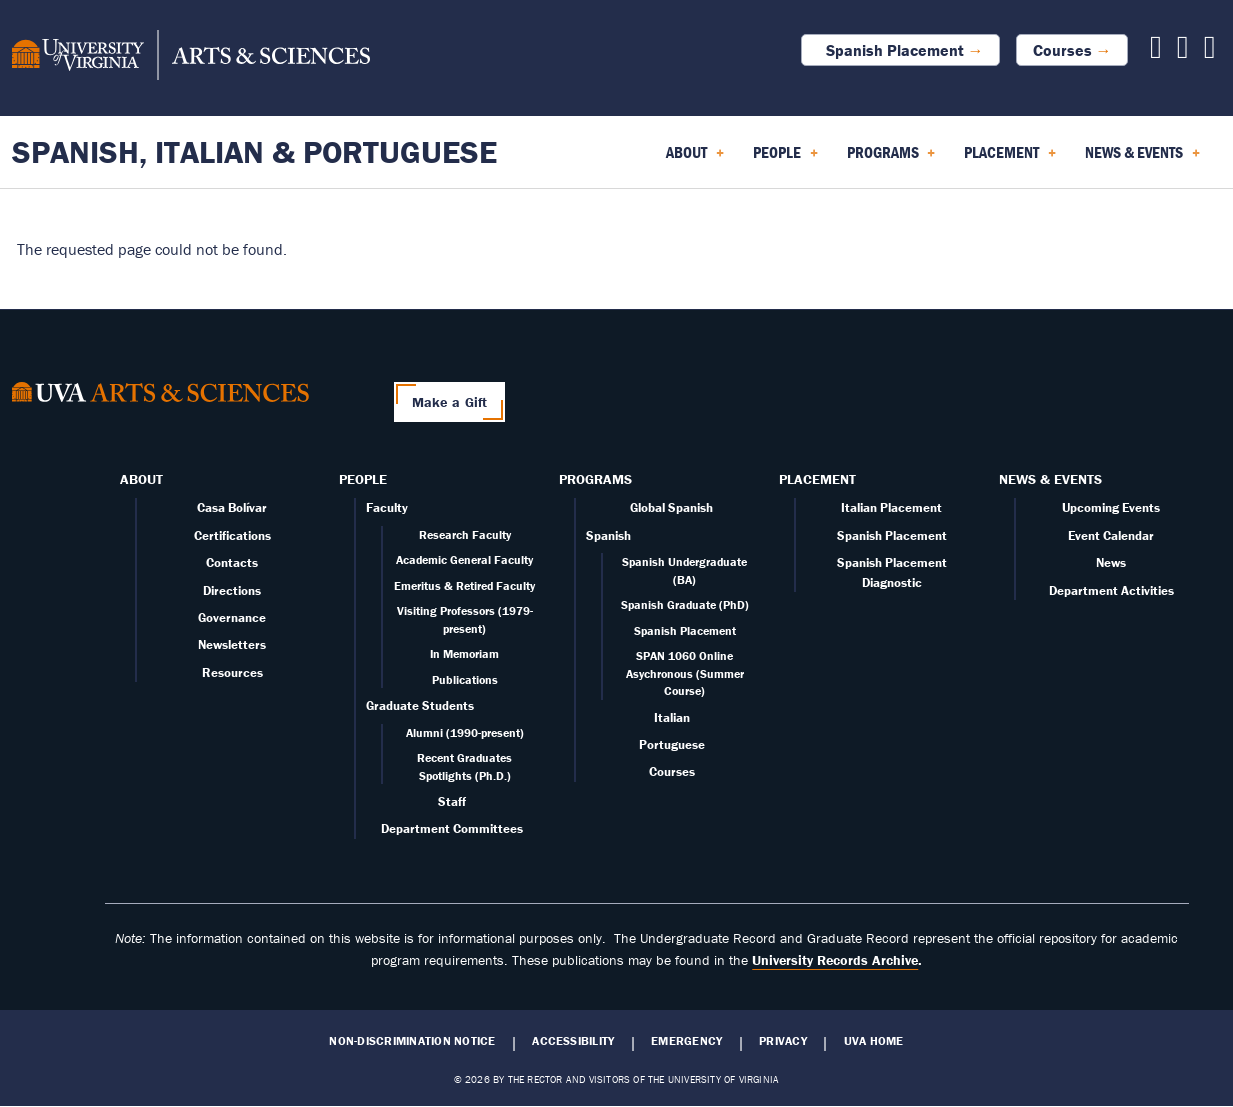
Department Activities (1111, 590)
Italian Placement (891, 507)
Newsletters (232, 644)
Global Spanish (671, 507)
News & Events (1050, 479)
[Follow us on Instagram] (1210, 52)
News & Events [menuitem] (1142, 159)
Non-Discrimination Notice (412, 1041)
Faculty (387, 507)
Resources (232, 672)
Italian (672, 717)
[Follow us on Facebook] (1156, 52)
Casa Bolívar (232, 507)
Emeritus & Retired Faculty (464, 585)
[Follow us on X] (1183, 52)
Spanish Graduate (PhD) (685, 604)
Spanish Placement (891, 50)
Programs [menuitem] (891, 159)
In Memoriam (464, 653)
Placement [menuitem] (1010, 159)
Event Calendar (1111, 535)
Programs (595, 479)
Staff (452, 801)
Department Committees (452, 828)
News (1111, 562)
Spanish (608, 535)
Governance (232, 617)
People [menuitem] (785, 159)
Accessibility (573, 1041)
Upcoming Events (1111, 507)
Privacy (783, 1041)
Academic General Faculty (464, 559)
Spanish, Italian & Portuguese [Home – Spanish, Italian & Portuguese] (254, 151)
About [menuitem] (695, 159)
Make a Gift (450, 402)
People (363, 479)
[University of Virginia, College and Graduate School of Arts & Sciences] (191, 58)
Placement (817, 479)
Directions (232, 590)
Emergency (686, 1041)
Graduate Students (420, 705)
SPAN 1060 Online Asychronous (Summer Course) (685, 673)
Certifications (232, 535)
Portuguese (672, 744)
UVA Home (874, 1041)
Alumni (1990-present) (465, 732)
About (141, 479)
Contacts (232, 562)
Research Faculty (465, 534)
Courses (1062, 50)
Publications (465, 679)
